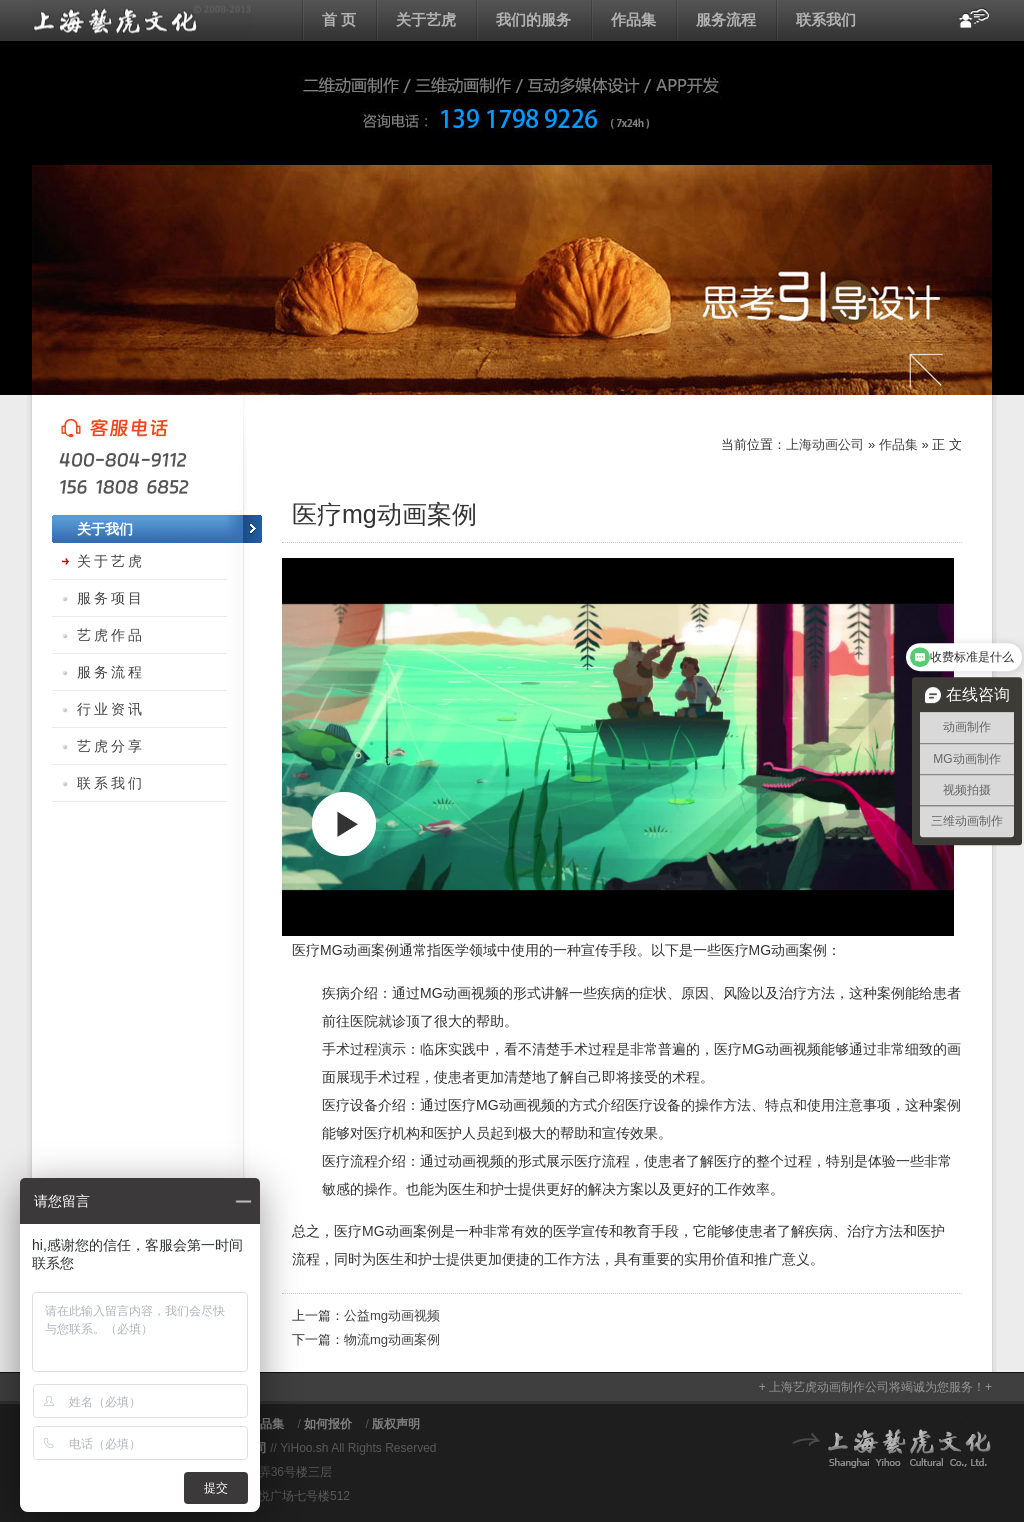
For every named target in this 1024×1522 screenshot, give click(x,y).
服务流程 (726, 19)
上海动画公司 (142, 20)
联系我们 (826, 19)
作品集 (633, 19)
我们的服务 (533, 19)
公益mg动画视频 (392, 1315)
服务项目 (111, 598)
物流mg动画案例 (392, 1339)
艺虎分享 (111, 746)
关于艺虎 (426, 19)
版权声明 (396, 1424)
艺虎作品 (111, 635)
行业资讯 (111, 709)
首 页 (339, 19)
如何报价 (328, 1424)
